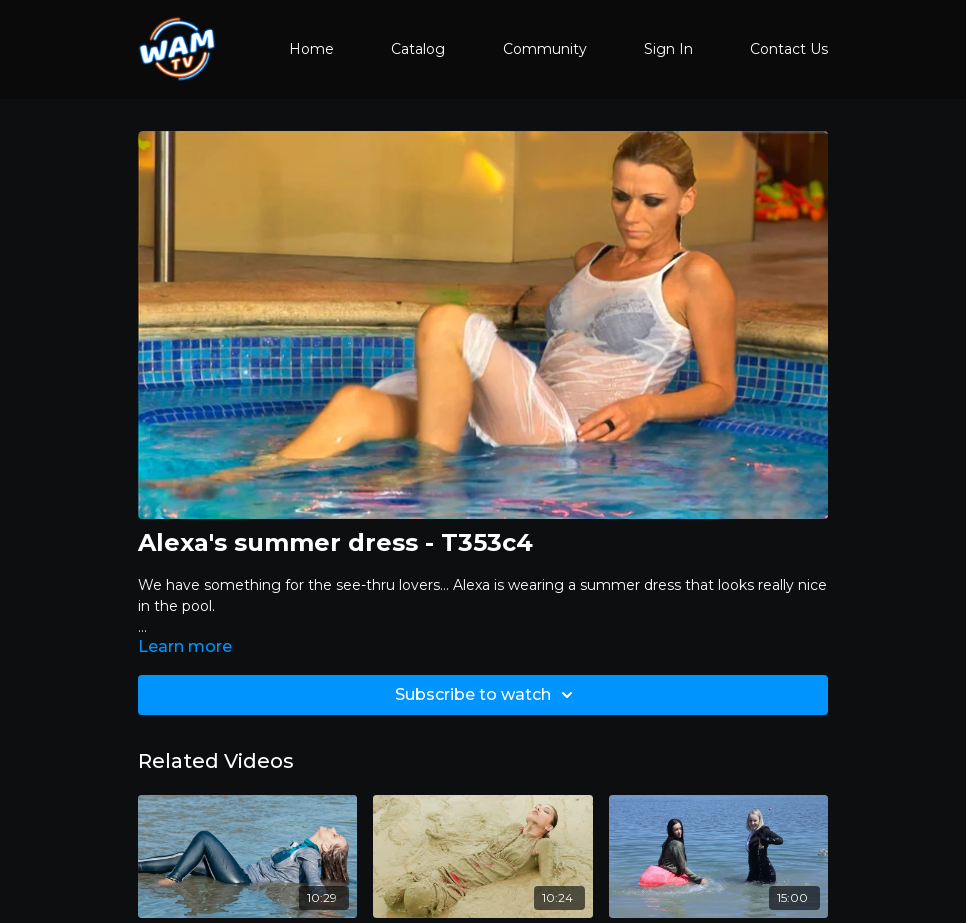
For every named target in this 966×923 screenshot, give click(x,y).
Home (311, 49)
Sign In (668, 49)
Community (545, 49)
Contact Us (789, 49)
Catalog (418, 49)
